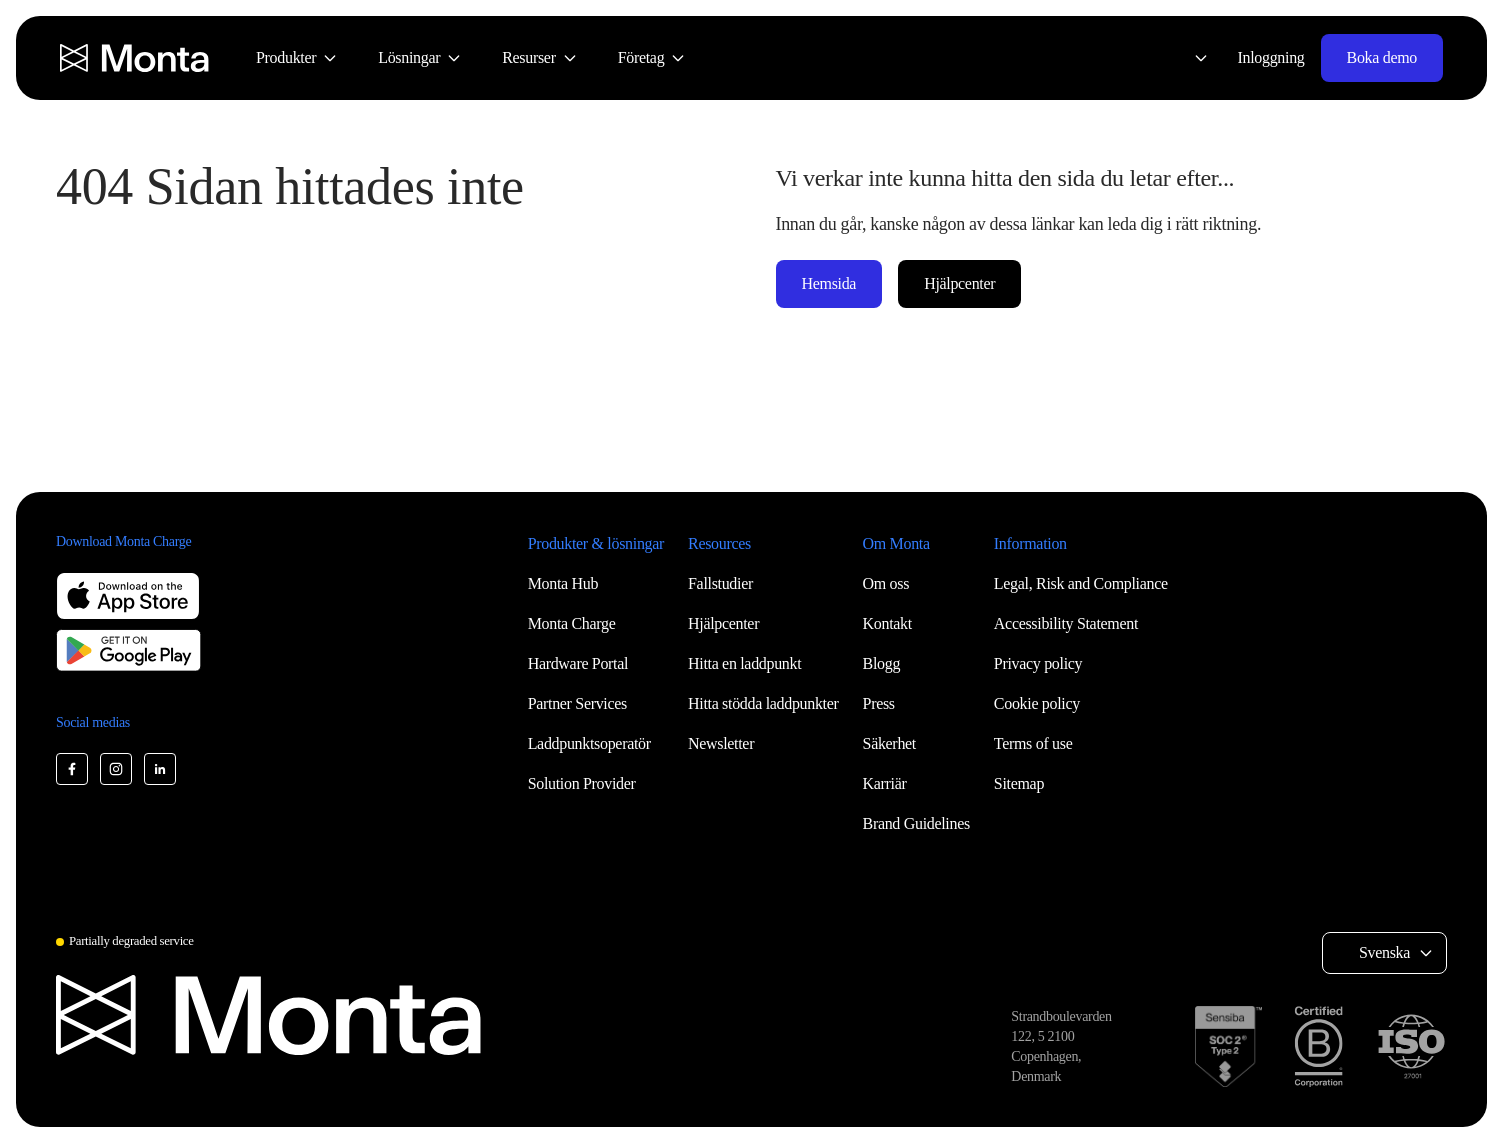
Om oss (886, 583)
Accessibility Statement (1066, 623)
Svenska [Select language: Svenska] (1384, 952)
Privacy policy (1038, 663)
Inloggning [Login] (1271, 57)
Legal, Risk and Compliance (1081, 583)
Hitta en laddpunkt (744, 663)
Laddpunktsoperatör (589, 743)
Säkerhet (889, 743)
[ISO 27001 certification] (1411, 1047)
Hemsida (829, 283)
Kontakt (887, 623)
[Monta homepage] (136, 58)
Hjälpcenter (959, 283)
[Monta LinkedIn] (160, 769)
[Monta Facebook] (72, 769)
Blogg (882, 663)
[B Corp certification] (1318, 1046)
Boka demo (1382, 57)
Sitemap (1019, 783)
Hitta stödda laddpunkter (763, 703)
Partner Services (577, 703)
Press (879, 703)
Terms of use (1033, 743)
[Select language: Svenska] (1189, 58)
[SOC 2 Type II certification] (1228, 1046)
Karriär (885, 783)
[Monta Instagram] (116, 769)
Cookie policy (1037, 703)
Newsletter (721, 743)
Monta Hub (563, 583)
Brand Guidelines (916, 823)
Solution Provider (582, 783)
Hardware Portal (578, 663)
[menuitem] (297, 58)
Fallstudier (720, 583)
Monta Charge (572, 623)
